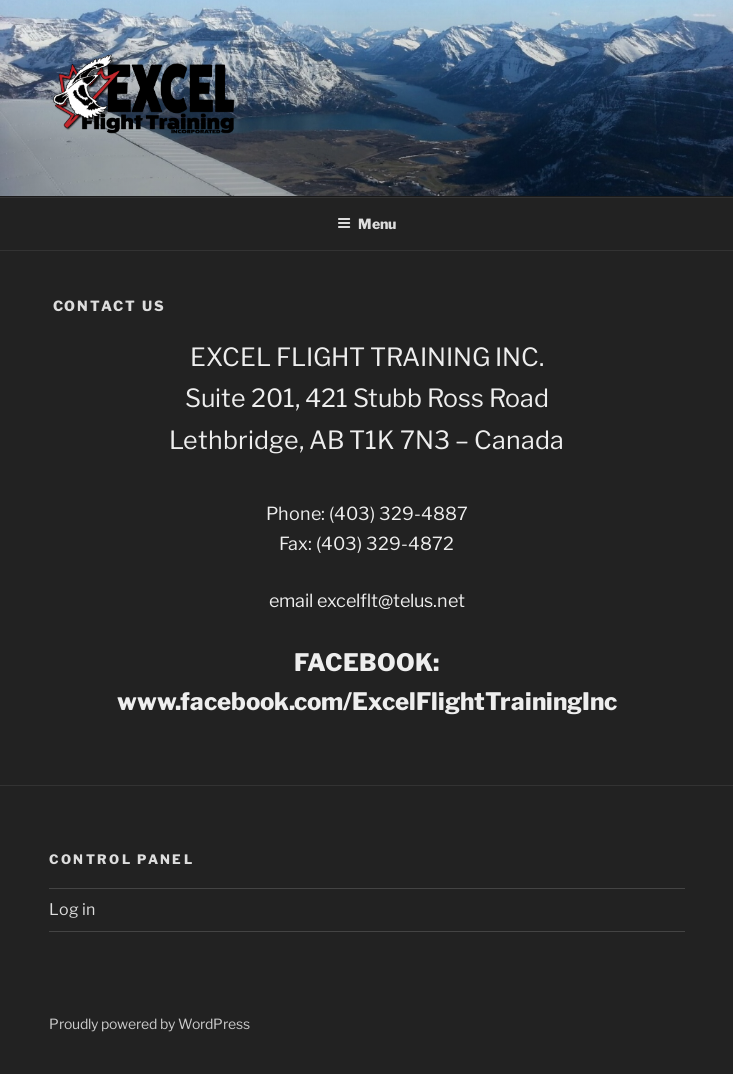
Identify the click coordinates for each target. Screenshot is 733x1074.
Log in (72, 909)
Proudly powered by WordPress (149, 1023)
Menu (366, 223)
